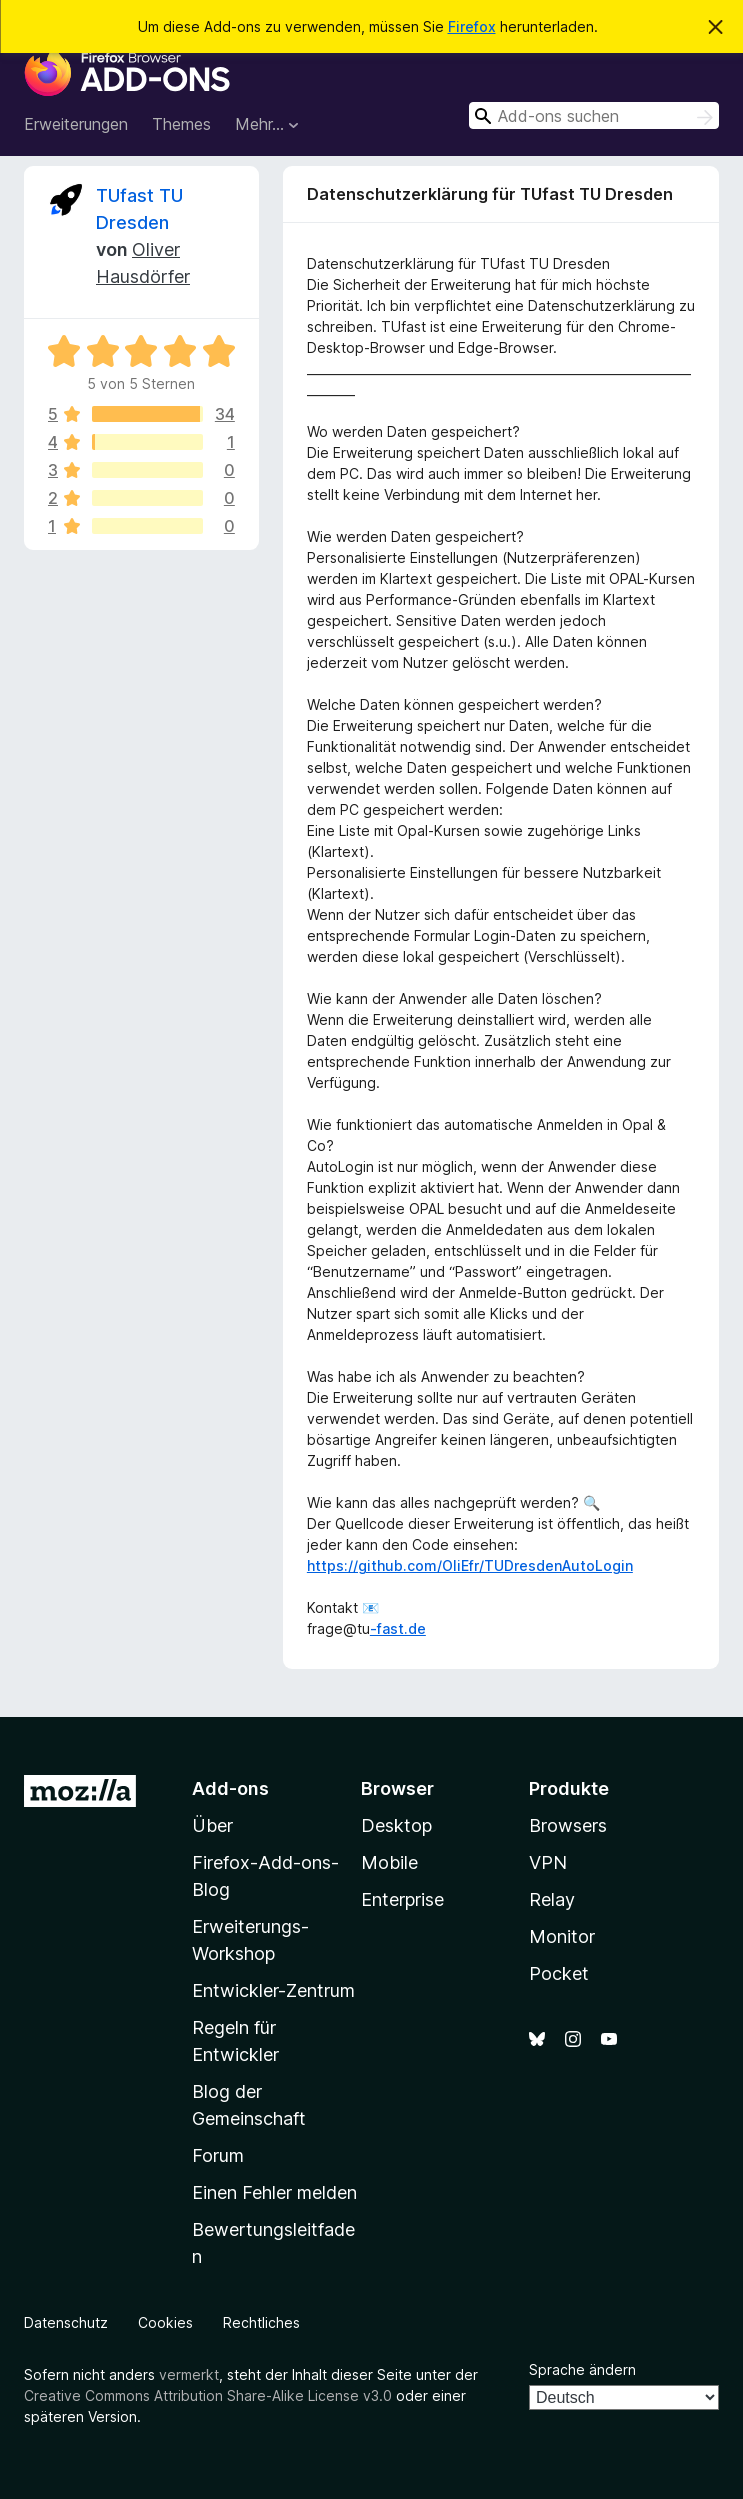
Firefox (472, 26)
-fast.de (398, 1628)
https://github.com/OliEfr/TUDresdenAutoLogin (470, 1565)
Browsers (568, 1825)
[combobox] (594, 115)
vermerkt (189, 2374)
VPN (548, 1862)
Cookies (165, 2322)
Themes (181, 124)
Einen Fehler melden (274, 2192)
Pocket (559, 1973)
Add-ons (230, 1788)
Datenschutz (66, 2322)
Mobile (389, 1862)
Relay (552, 1899)
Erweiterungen (76, 124)
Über (212, 1825)
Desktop (396, 1825)
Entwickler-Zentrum (273, 1990)
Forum (218, 2155)
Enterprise (402, 1899)
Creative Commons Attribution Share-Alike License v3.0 (208, 2395)
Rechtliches (261, 2322)
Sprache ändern (582, 2369)
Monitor (562, 1936)
